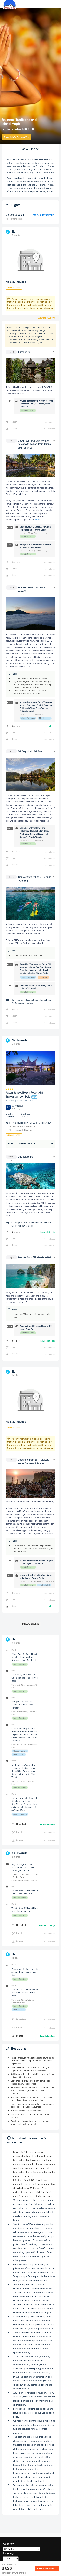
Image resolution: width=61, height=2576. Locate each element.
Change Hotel (13, 287)
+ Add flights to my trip (42, 215)
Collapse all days (46, 318)
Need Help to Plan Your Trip (16, 137)
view (34, 1097)
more (37, 519)
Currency (8, 2544)
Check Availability (47, 2568)
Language (8, 2553)
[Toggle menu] (54, 4)
